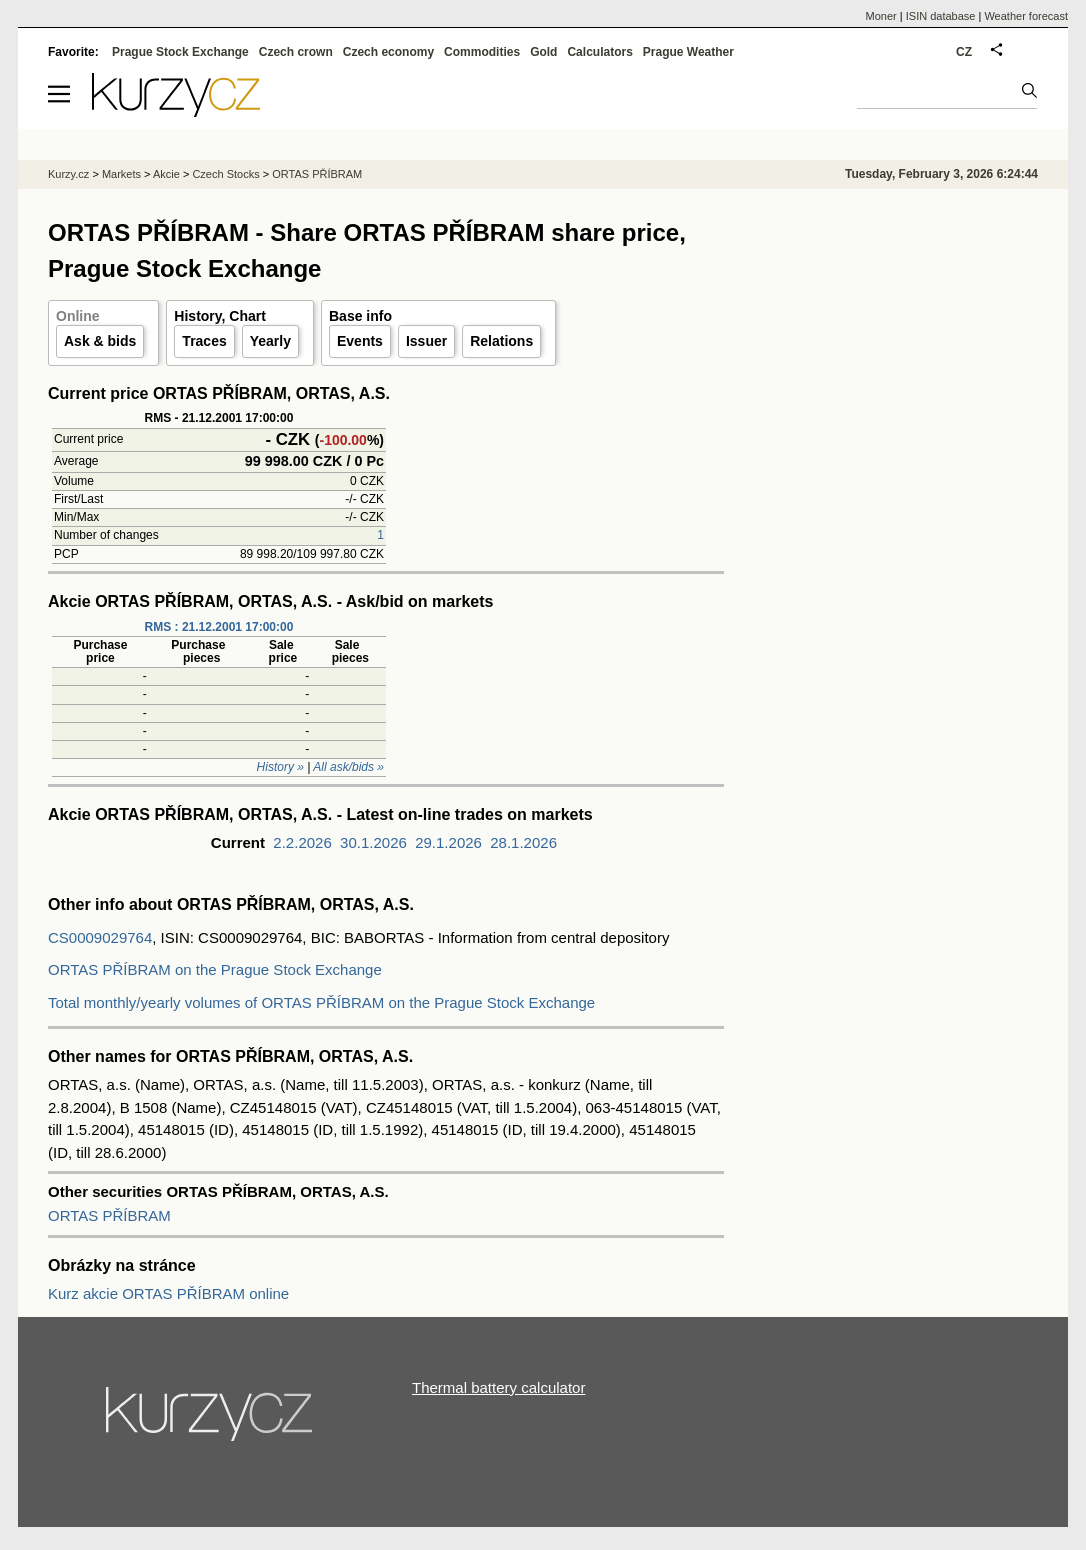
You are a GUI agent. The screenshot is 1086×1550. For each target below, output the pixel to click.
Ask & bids (100, 341)
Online (78, 316)
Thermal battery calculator (498, 1387)
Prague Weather (688, 52)
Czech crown (296, 52)
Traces (204, 341)
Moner (881, 16)
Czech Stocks (225, 174)
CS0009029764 (100, 937)
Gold (543, 52)
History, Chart (220, 316)
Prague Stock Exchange (180, 52)
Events (360, 341)
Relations (501, 341)
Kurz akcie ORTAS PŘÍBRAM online (168, 1293)
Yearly (270, 341)
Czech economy (388, 52)
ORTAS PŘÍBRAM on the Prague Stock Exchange (215, 969)
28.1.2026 (523, 842)
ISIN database (941, 16)
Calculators (599, 52)
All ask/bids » (348, 767)
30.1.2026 (373, 842)
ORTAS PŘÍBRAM (109, 1215)
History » (280, 767)
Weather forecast (1026, 16)
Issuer (426, 341)
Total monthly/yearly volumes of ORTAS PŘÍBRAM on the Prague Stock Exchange (321, 1002)
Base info (360, 316)
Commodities (482, 52)
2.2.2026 (302, 842)
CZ (964, 52)
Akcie (166, 174)
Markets (121, 174)
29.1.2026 (448, 842)
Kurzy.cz (68, 174)
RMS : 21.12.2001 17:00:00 (219, 627)
